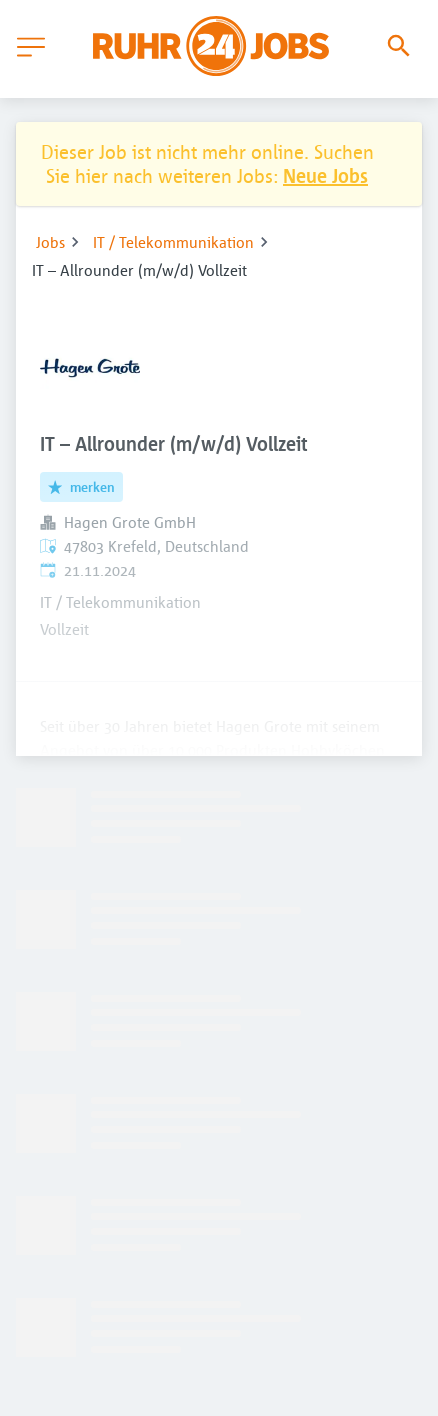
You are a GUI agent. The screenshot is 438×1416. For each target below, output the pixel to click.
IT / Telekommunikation (173, 242)
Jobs (50, 242)
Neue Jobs (325, 175)
